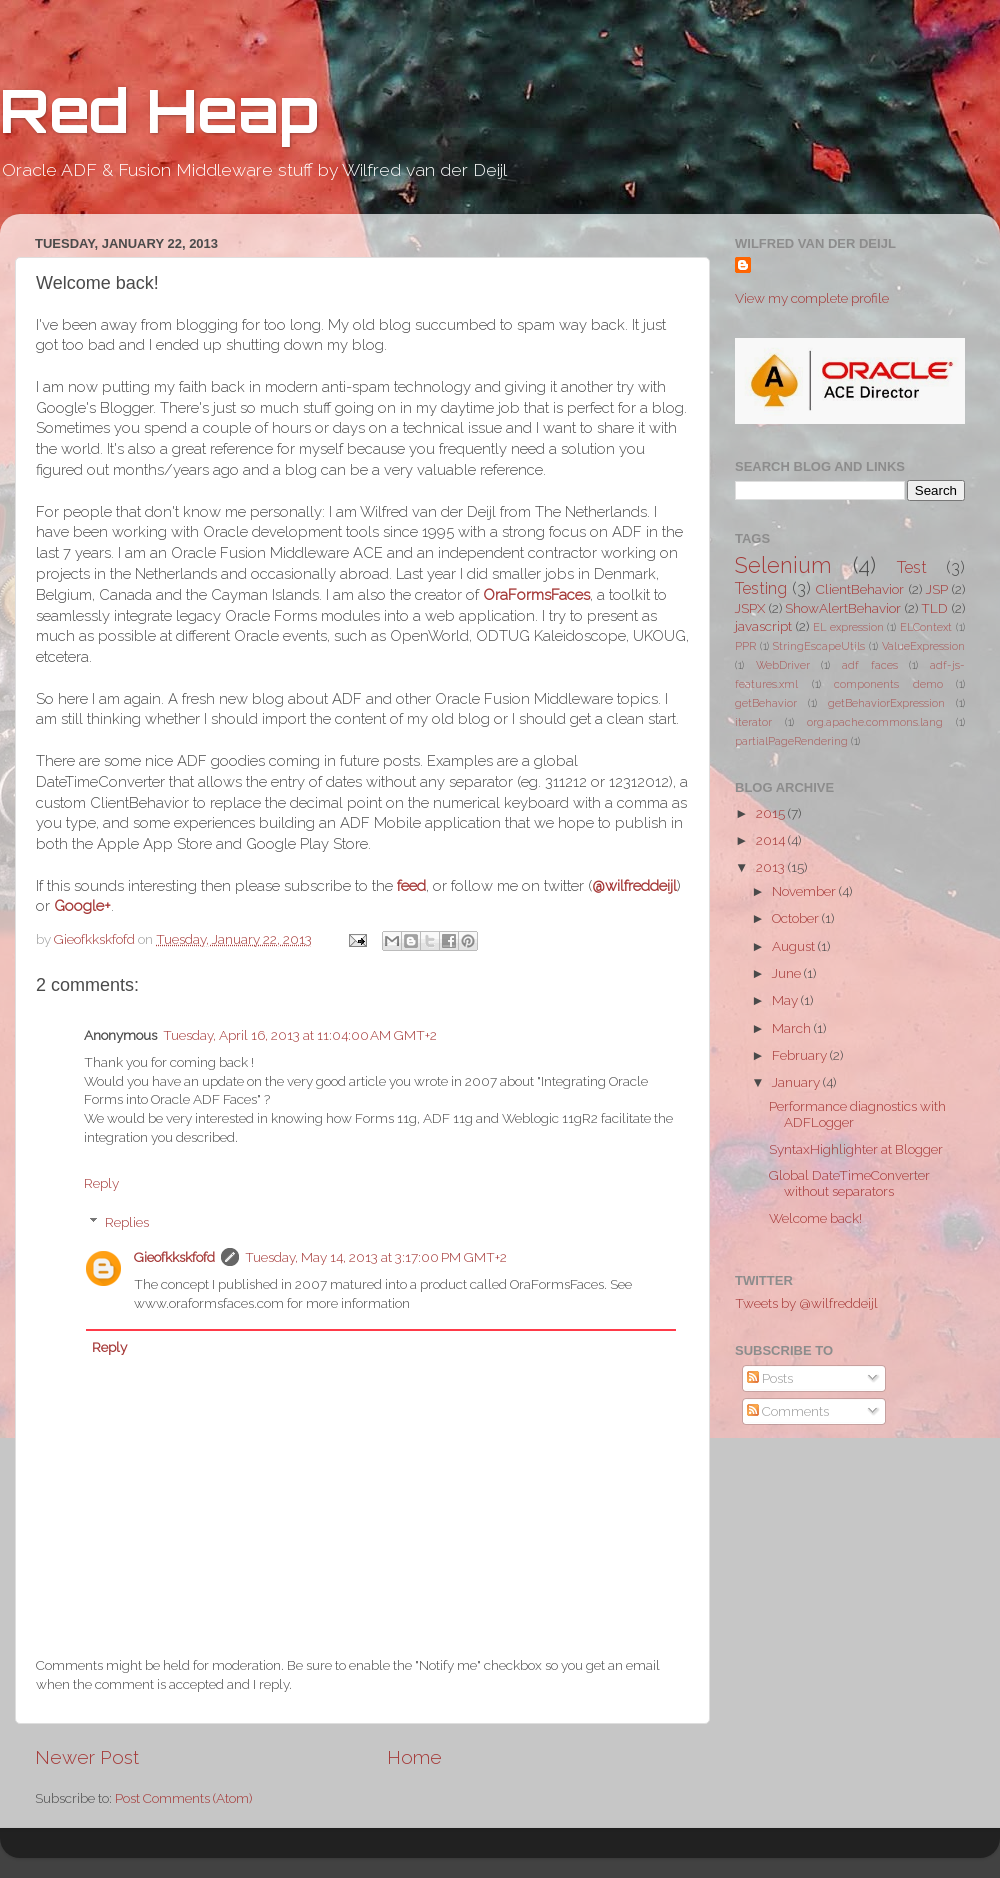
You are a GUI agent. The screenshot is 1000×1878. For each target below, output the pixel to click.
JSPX (750, 608)
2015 (772, 813)
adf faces (870, 665)
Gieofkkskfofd (174, 1257)
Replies (127, 1222)
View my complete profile (812, 298)
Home (414, 1757)
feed (411, 885)
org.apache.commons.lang (875, 722)
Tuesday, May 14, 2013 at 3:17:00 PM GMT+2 (376, 1257)
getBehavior (766, 703)
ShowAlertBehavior (843, 608)
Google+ (82, 905)
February (801, 1055)
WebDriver (783, 665)
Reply (101, 1183)
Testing (761, 588)
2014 (772, 840)
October (797, 918)
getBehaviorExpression (886, 703)
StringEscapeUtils (819, 646)
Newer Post (87, 1757)
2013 (772, 867)
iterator (753, 722)
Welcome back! (815, 1218)
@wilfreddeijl (634, 885)
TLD (934, 608)
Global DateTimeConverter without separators (849, 1183)
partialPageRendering (791, 741)
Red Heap (159, 110)
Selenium (783, 565)
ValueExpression (923, 646)
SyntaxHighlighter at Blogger (856, 1149)
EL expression (848, 627)
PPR (745, 646)
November (805, 891)
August (795, 946)
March (793, 1028)
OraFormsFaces (536, 594)
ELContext (926, 627)
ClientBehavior (860, 589)
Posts (770, 1378)
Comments (788, 1411)
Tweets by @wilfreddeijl (806, 1303)
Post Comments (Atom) (183, 1798)
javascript (763, 626)
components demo (888, 684)
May (786, 1000)
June (788, 973)
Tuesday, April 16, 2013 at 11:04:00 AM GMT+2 (300, 1035)
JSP (937, 589)
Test (912, 567)
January (797, 1082)
